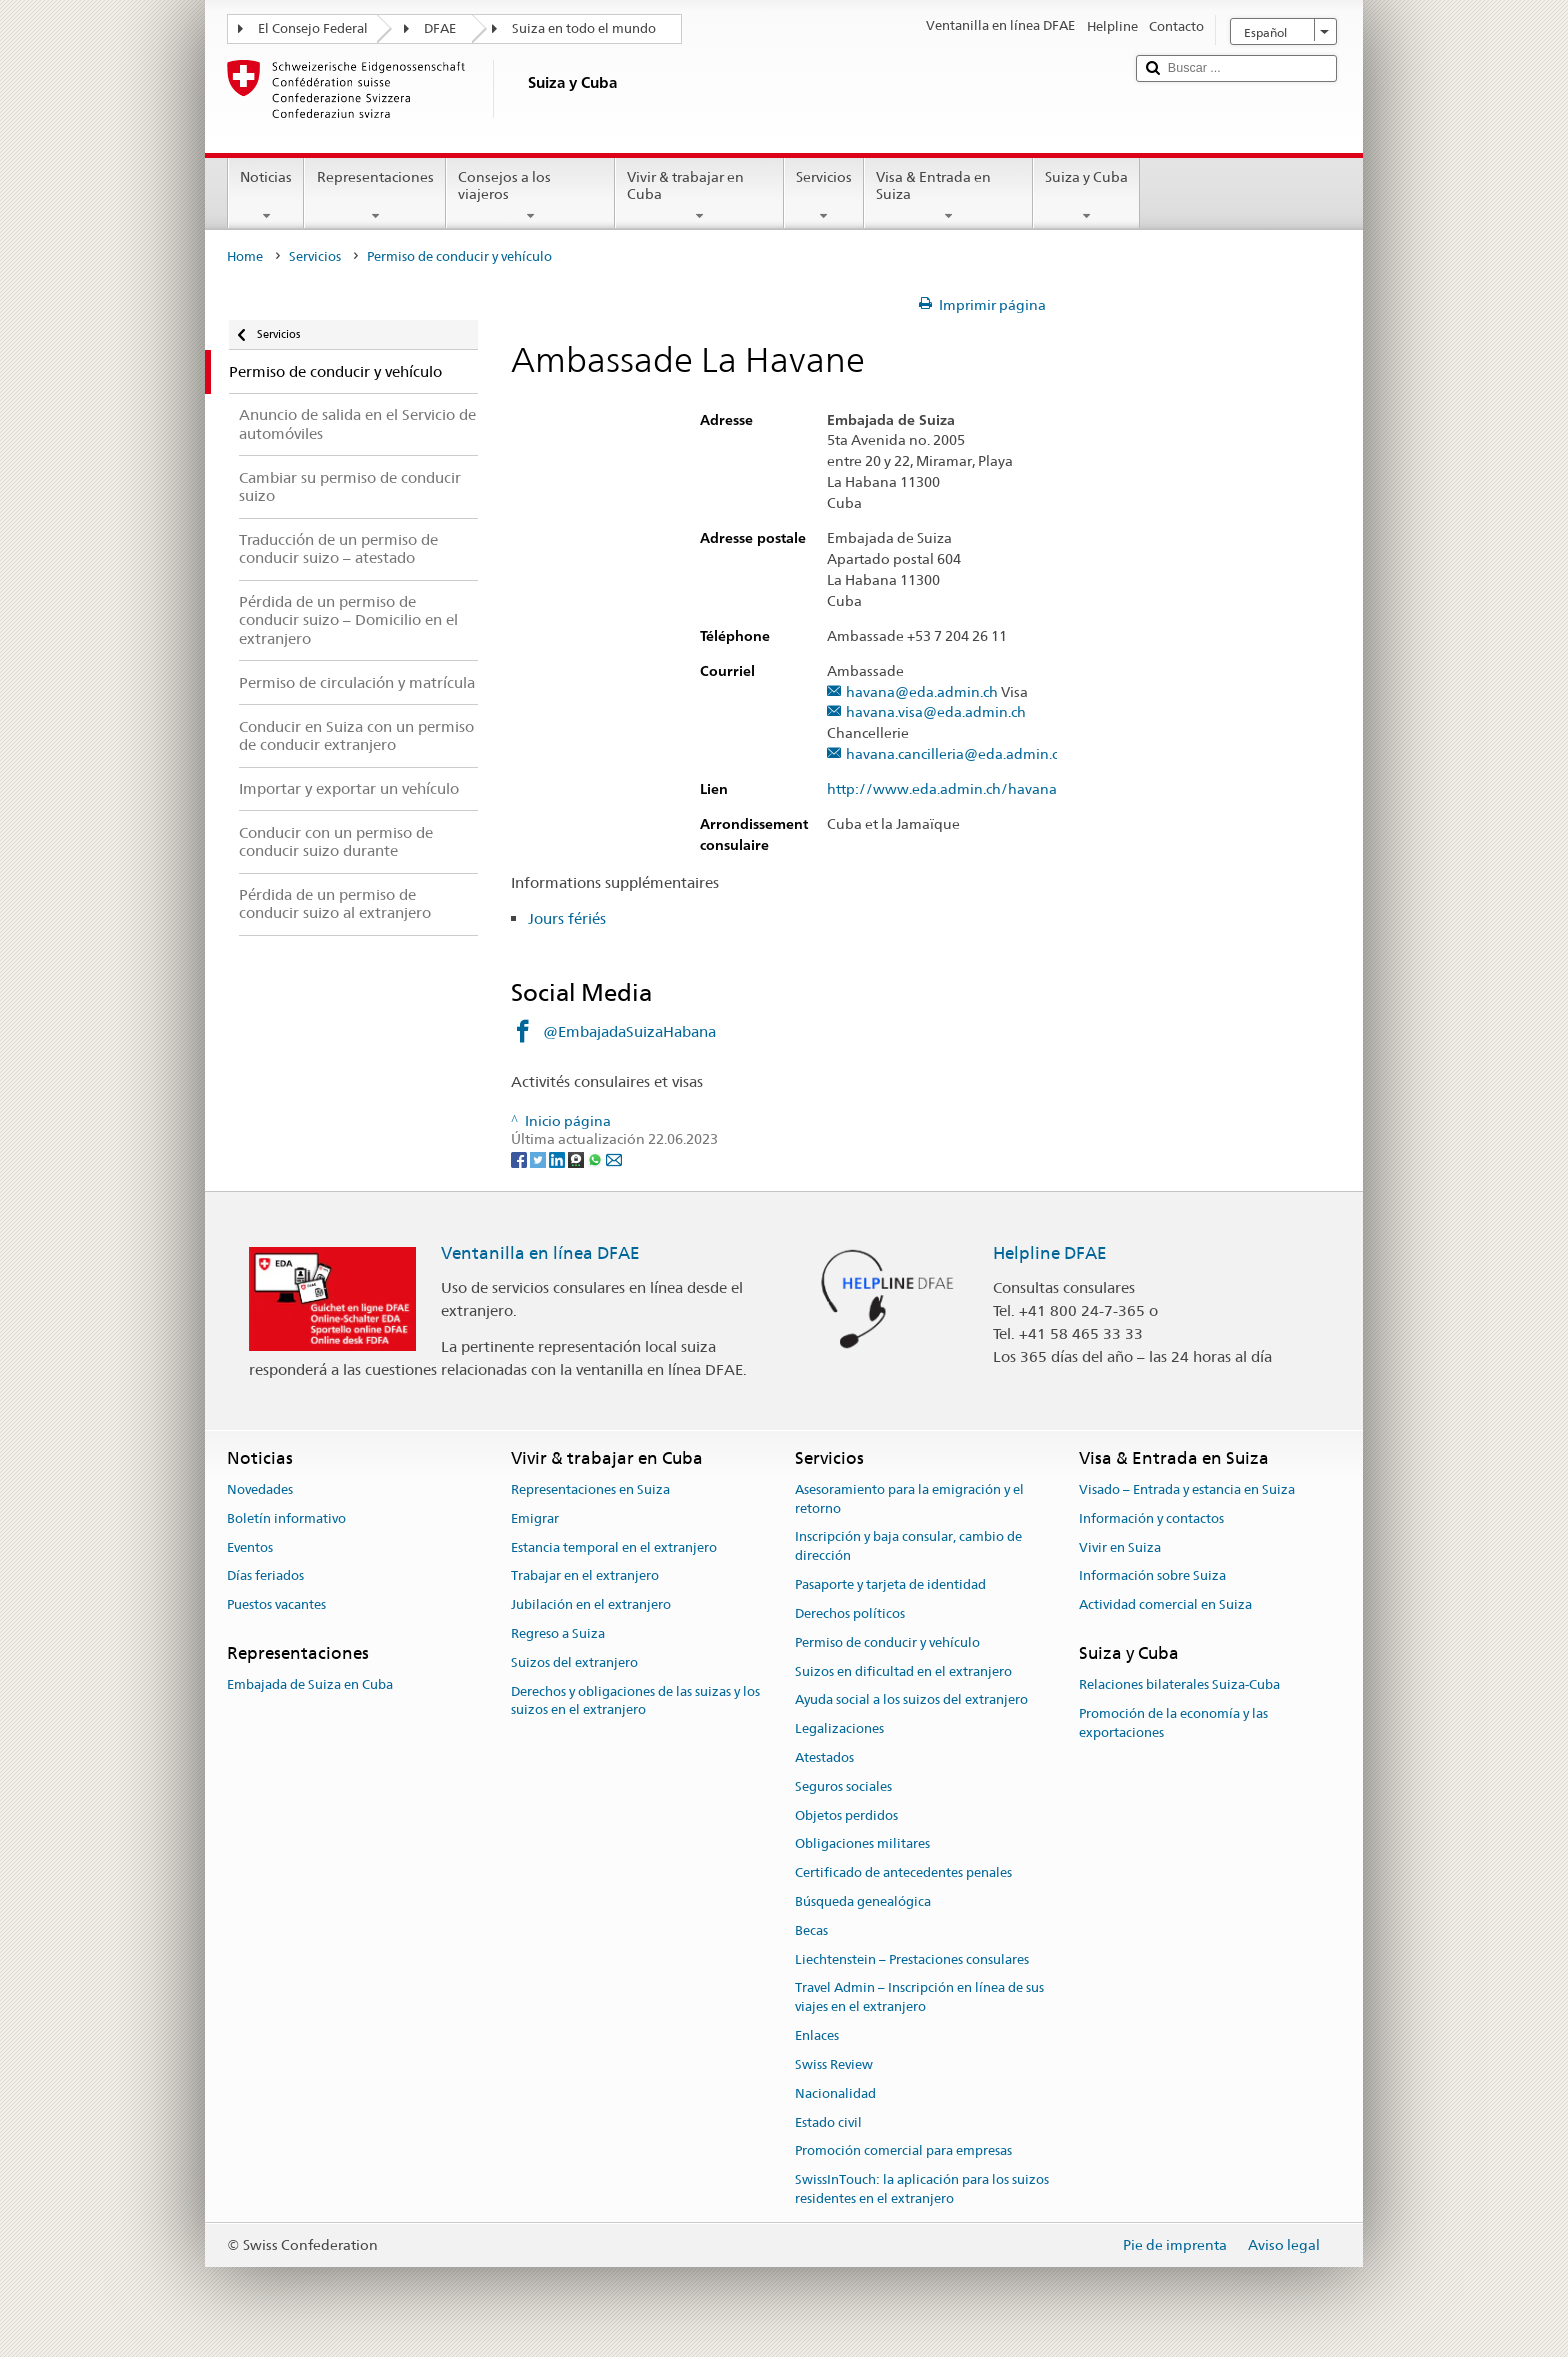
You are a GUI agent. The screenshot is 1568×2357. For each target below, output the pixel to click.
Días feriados (265, 1576)
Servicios (824, 196)
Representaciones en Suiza (590, 1489)
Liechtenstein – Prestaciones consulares (912, 1959)
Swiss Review (834, 2064)
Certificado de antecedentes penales (903, 1872)
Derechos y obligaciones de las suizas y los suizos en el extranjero (635, 1701)
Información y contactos (1151, 1518)
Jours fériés (567, 918)
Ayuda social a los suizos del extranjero (911, 1700)
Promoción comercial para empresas (903, 2151)
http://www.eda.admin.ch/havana (951, 789)
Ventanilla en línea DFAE (540, 1253)
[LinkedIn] (558, 1158)
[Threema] (577, 1158)
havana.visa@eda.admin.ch (936, 712)
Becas (811, 1930)
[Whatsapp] (596, 1158)
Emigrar (535, 1518)
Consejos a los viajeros (530, 196)
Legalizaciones (839, 1728)
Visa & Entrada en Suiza (948, 196)
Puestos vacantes (276, 1604)
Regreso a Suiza (558, 1633)
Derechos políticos (850, 1613)
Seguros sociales (843, 1786)
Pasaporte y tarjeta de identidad (890, 1584)
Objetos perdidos (846, 1815)
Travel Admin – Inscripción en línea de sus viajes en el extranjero (919, 1998)
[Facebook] (520, 1158)
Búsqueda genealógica (863, 1901)
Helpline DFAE (1050, 1253)
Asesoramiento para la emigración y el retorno (909, 1499)
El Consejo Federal (313, 28)
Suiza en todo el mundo (584, 28)
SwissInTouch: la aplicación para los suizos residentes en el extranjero (922, 2189)
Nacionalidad (835, 2093)
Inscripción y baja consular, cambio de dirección (908, 1547)
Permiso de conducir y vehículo (887, 1642)
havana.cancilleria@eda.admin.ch (956, 754)
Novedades (260, 1489)
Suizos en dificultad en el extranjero (903, 1671)
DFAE (440, 28)
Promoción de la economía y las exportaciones (1173, 1723)
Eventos (250, 1547)
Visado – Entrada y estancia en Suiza (1187, 1489)
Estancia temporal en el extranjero (614, 1547)
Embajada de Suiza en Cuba (310, 1684)
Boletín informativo (286, 1518)
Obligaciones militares (862, 1844)
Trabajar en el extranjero (585, 1576)
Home (245, 256)
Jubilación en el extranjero (591, 1604)
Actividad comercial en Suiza (1165, 1604)
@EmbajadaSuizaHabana (629, 1031)
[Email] (614, 1158)
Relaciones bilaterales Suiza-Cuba (1179, 1684)
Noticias (266, 196)
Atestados (824, 1757)
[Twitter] (539, 1158)
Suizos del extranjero (574, 1662)
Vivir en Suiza (1120, 1547)
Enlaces (817, 2035)
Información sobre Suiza (1152, 1576)
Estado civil (828, 2122)
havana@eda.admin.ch (922, 692)
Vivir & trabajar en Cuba (699, 196)
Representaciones (374, 196)
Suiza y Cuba (1086, 196)
